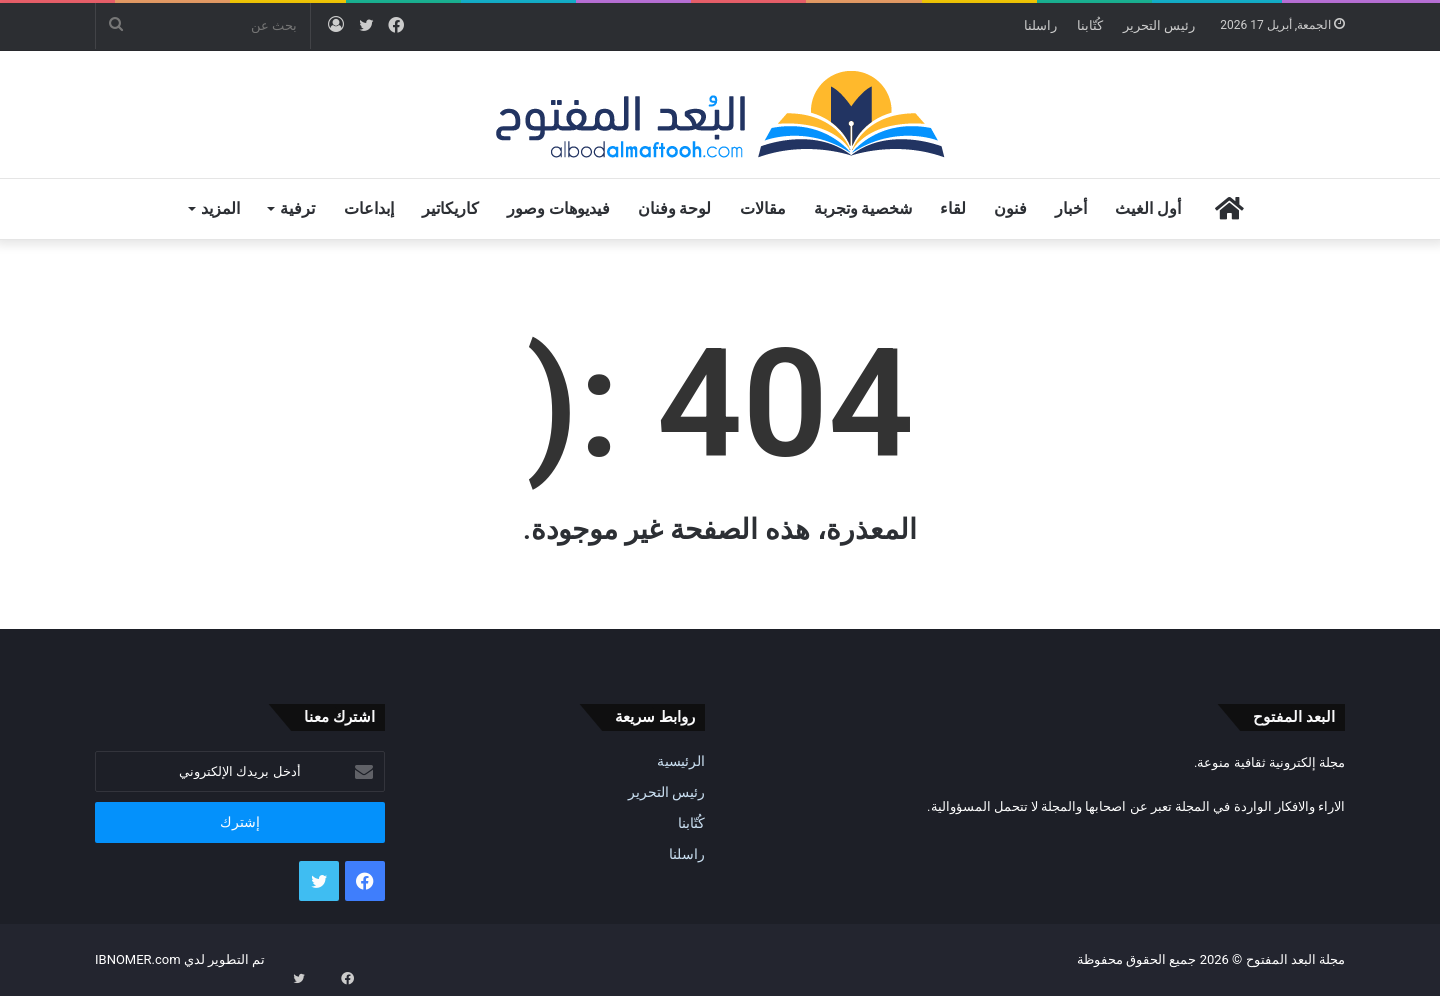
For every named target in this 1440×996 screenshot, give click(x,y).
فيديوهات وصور (558, 208)
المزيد (220, 208)
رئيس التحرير (1159, 25)
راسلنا (1040, 25)
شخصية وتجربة (863, 208)
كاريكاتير (450, 208)
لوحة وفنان (675, 208)
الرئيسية (681, 761)
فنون (1010, 208)
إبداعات (369, 208)
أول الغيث (1148, 208)
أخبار (1071, 208)
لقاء (953, 208)
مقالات (763, 208)
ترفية (297, 208)
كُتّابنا (1090, 25)
